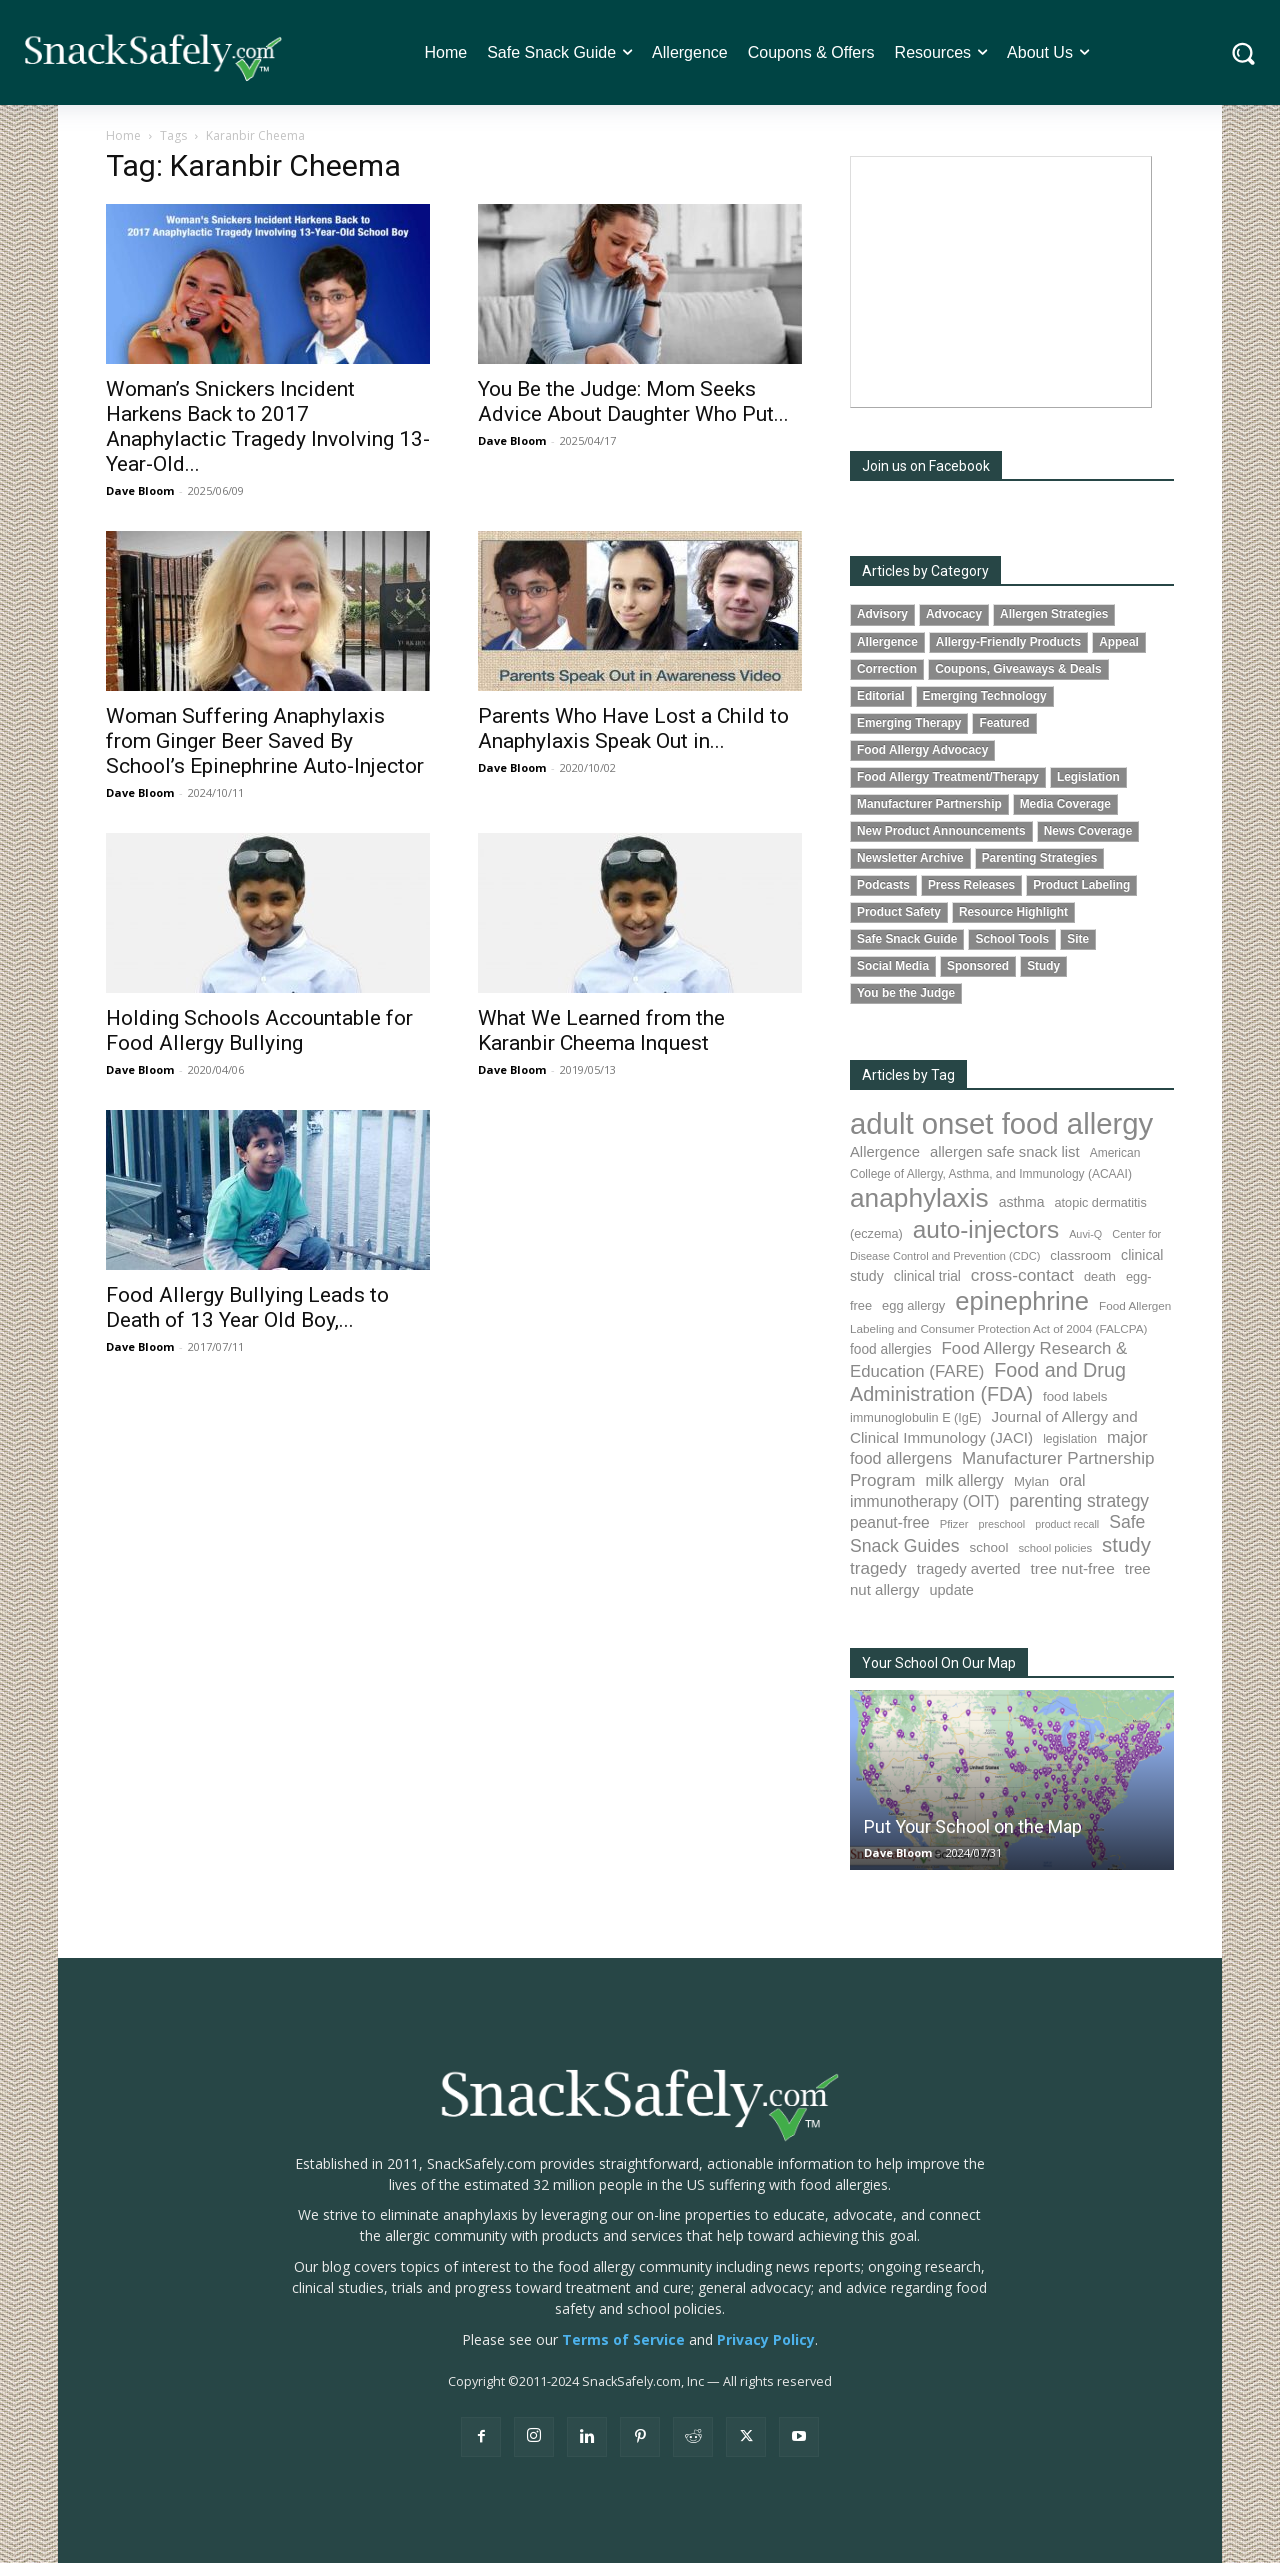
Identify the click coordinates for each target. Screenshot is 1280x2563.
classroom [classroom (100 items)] (1080, 1255)
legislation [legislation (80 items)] (1070, 1439)
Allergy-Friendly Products (1008, 642)
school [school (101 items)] (989, 1547)
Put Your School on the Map (973, 1826)
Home (123, 135)
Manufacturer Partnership (929, 804)
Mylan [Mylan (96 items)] (1031, 1481)
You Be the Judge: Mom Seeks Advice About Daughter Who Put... (633, 401)
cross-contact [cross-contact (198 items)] (1022, 1275)
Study (1043, 966)
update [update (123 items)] (951, 1590)
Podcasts (883, 885)
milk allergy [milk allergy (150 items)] (964, 1480)
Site (1078, 939)
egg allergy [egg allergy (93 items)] (913, 1305)
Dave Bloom (140, 490)
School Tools (1012, 939)
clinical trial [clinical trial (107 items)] (927, 1276)
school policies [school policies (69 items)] (1055, 1548)
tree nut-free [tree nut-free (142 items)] (1073, 1568)
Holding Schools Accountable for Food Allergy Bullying (259, 1030)
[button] (1243, 52)
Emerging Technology (985, 696)
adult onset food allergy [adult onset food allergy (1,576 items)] (1001, 1123)
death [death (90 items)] (1100, 1276)
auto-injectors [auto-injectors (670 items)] (986, 1229)
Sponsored (978, 966)
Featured (1004, 723)
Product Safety (899, 912)
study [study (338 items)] (1126, 1545)
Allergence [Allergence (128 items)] (885, 1152)
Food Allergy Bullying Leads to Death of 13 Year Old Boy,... (247, 1307)
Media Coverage (1065, 804)
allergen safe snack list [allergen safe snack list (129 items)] (1005, 1152)
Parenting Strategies (1040, 858)
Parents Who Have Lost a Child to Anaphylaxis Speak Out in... (633, 728)
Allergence (887, 642)
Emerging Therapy (909, 723)
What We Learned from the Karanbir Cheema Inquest (601, 1030)
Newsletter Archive (910, 858)
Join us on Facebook (926, 466)
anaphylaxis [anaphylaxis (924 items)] (919, 1198)
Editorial (881, 696)
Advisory (882, 614)
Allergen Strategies (1054, 614)
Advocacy (954, 614)
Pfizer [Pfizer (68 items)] (954, 1524)
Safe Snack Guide (907, 939)
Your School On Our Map (939, 1663)
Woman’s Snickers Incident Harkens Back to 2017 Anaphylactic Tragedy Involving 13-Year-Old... (268, 426)
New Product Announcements (941, 831)
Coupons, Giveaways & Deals (1018, 669)
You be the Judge (906, 993)
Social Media (893, 966)
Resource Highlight (1013, 912)
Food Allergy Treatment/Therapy (948, 777)
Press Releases (971, 885)
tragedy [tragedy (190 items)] (878, 1568)
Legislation (1088, 777)
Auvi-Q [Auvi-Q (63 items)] (1085, 1234)
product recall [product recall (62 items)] (1067, 1524)
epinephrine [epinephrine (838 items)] (1022, 1301)
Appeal (1119, 642)
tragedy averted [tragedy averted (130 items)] (969, 1568)
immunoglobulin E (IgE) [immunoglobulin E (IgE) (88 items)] (916, 1418)
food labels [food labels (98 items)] (1075, 1396)
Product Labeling (1081, 885)
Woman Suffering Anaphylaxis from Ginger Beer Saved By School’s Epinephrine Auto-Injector (265, 741)
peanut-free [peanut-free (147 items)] (890, 1522)
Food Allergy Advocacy (922, 750)
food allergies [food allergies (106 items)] (891, 1349)
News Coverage (1088, 831)
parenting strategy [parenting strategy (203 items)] (1079, 1501)
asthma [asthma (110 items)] (1022, 1202)
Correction (887, 669)
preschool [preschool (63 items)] (1001, 1524)
